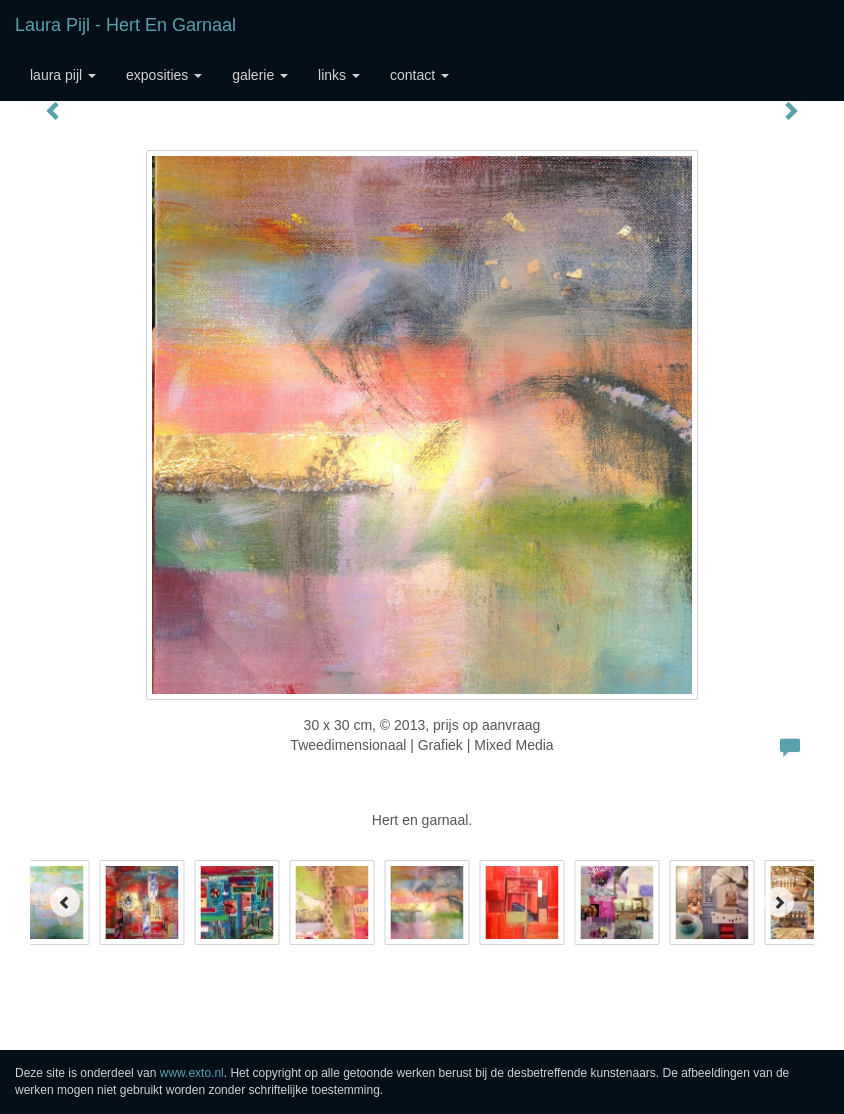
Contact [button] (419, 75)
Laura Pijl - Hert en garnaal (125, 25)
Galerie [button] (260, 75)
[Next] (779, 902)
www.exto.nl (192, 1073)
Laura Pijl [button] (63, 75)
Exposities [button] (164, 75)
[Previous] (65, 902)
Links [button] (339, 75)
